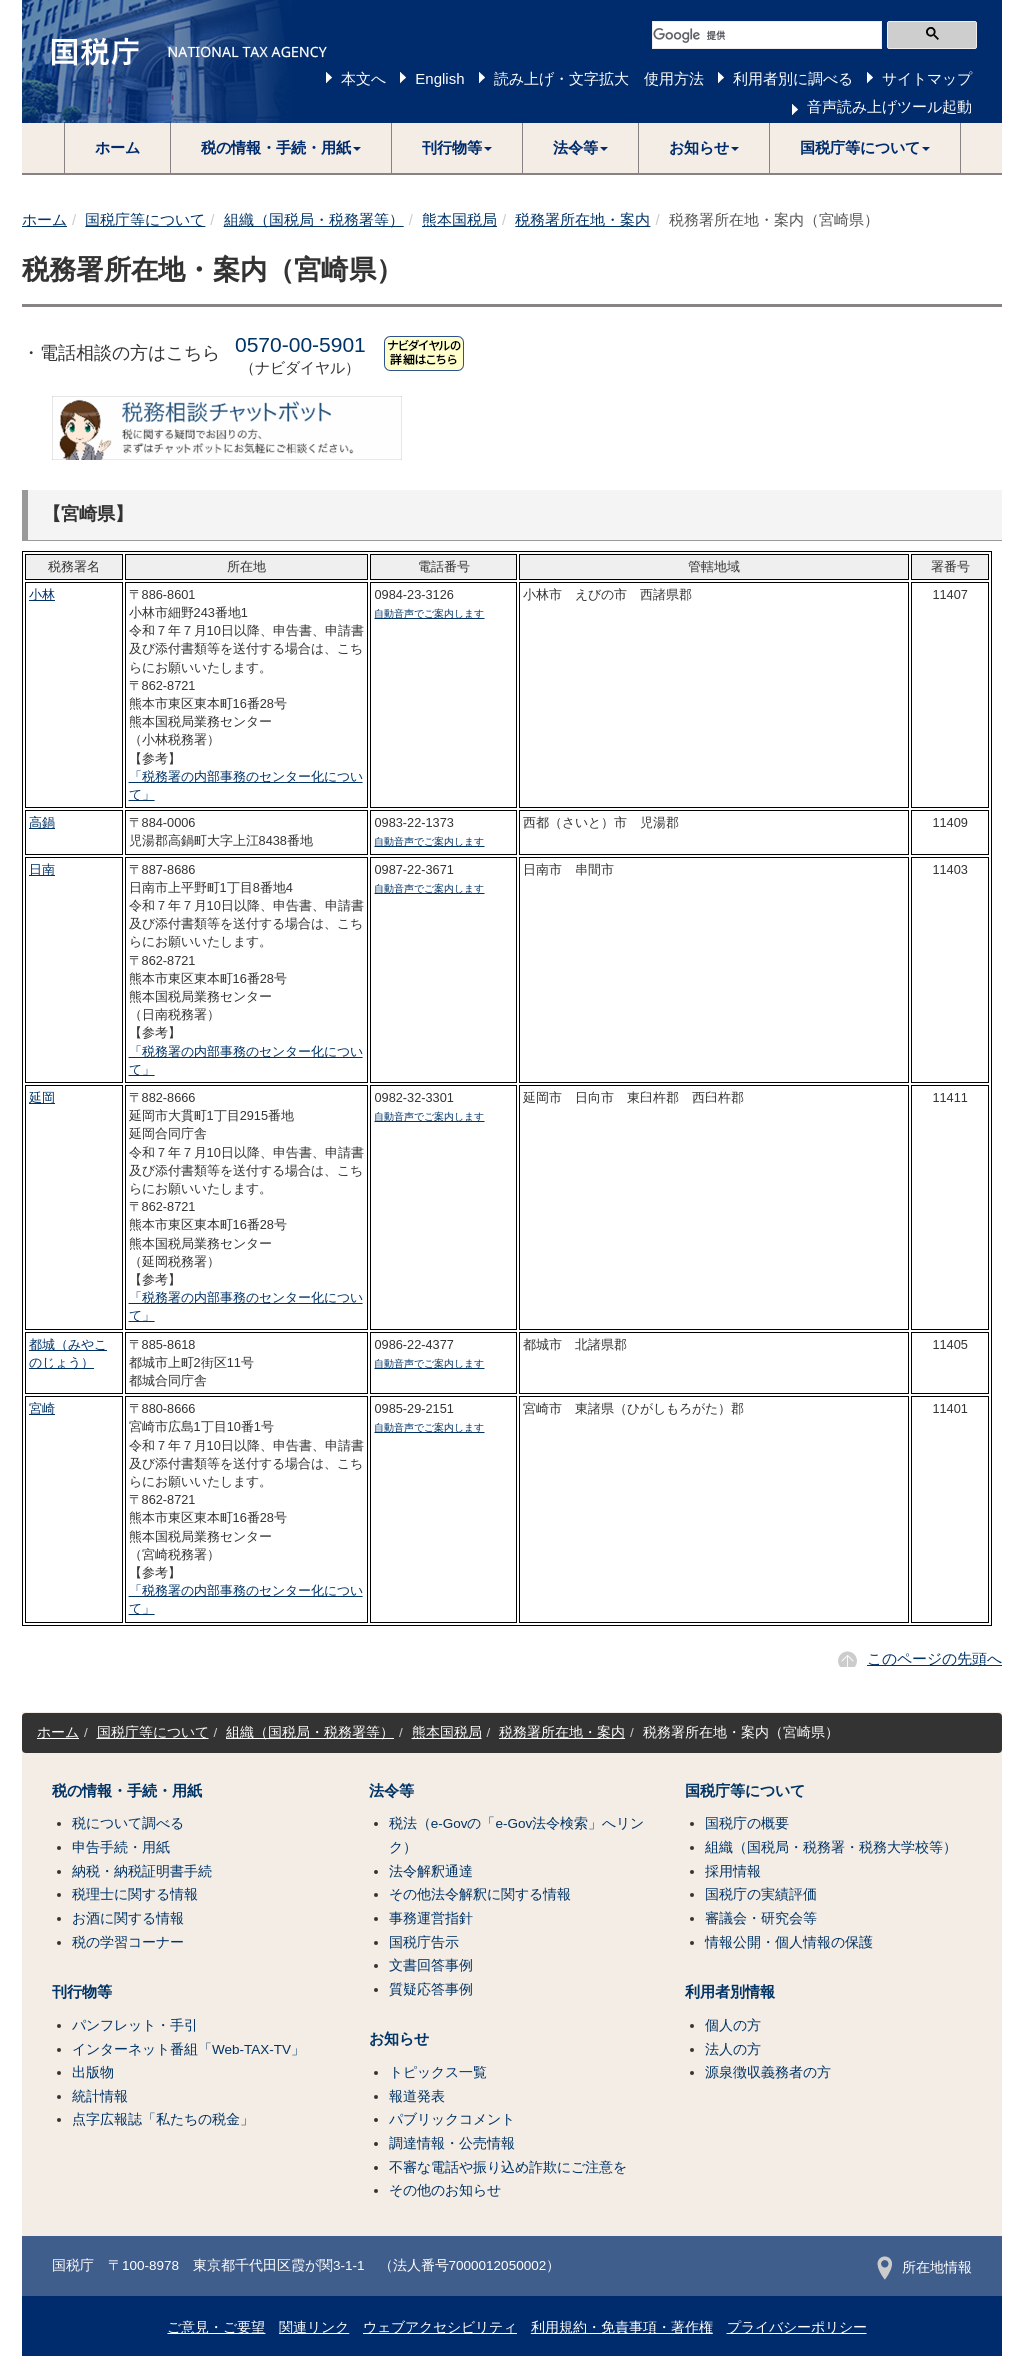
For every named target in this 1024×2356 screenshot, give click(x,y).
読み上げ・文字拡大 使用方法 (599, 78)
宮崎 (42, 1408)
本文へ (363, 78)
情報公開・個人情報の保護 (789, 1942)
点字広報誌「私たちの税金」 (163, 2119)
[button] (281, 148)
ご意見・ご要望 (216, 2327)
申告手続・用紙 (121, 1847)
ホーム (117, 147)
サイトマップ (927, 78)
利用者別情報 (730, 1992)
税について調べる (128, 1823)
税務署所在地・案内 (582, 219)
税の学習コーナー (128, 1942)
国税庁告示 (424, 1942)
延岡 (42, 1097)
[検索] (767, 35)
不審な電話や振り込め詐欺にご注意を (508, 2167)
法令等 (391, 1791)
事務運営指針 (431, 1918)
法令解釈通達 (431, 1871)
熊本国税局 (459, 219)
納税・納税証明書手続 (142, 1871)
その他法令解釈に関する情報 (480, 1894)
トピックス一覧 (438, 2072)
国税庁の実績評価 (761, 1894)
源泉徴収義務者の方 (768, 2072)
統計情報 (100, 2096)
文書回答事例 (431, 1965)
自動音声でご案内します (429, 613)
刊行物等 (82, 1992)
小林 (42, 594)
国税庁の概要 (747, 1823)
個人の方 (733, 2025)
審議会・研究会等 (761, 1918)
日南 (42, 869)
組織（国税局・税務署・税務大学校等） (831, 1847)
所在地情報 (924, 2267)
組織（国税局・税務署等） (314, 219)
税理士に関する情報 (135, 1894)
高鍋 (42, 822)
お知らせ (399, 2039)
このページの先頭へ (934, 1658)
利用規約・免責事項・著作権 (622, 2327)
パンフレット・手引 (135, 2025)
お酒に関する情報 (128, 1918)
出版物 (93, 2072)
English (439, 78)
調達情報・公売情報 (452, 2143)
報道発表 (417, 2096)
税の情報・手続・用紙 (127, 1791)
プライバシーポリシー (797, 2327)
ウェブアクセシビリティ (440, 2327)
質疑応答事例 (431, 1989)
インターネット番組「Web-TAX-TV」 (188, 2049)
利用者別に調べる (793, 78)
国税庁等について (145, 219)
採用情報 (733, 1871)
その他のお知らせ (445, 2190)
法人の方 (733, 2049)
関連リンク (314, 2327)
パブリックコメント (452, 2119)
